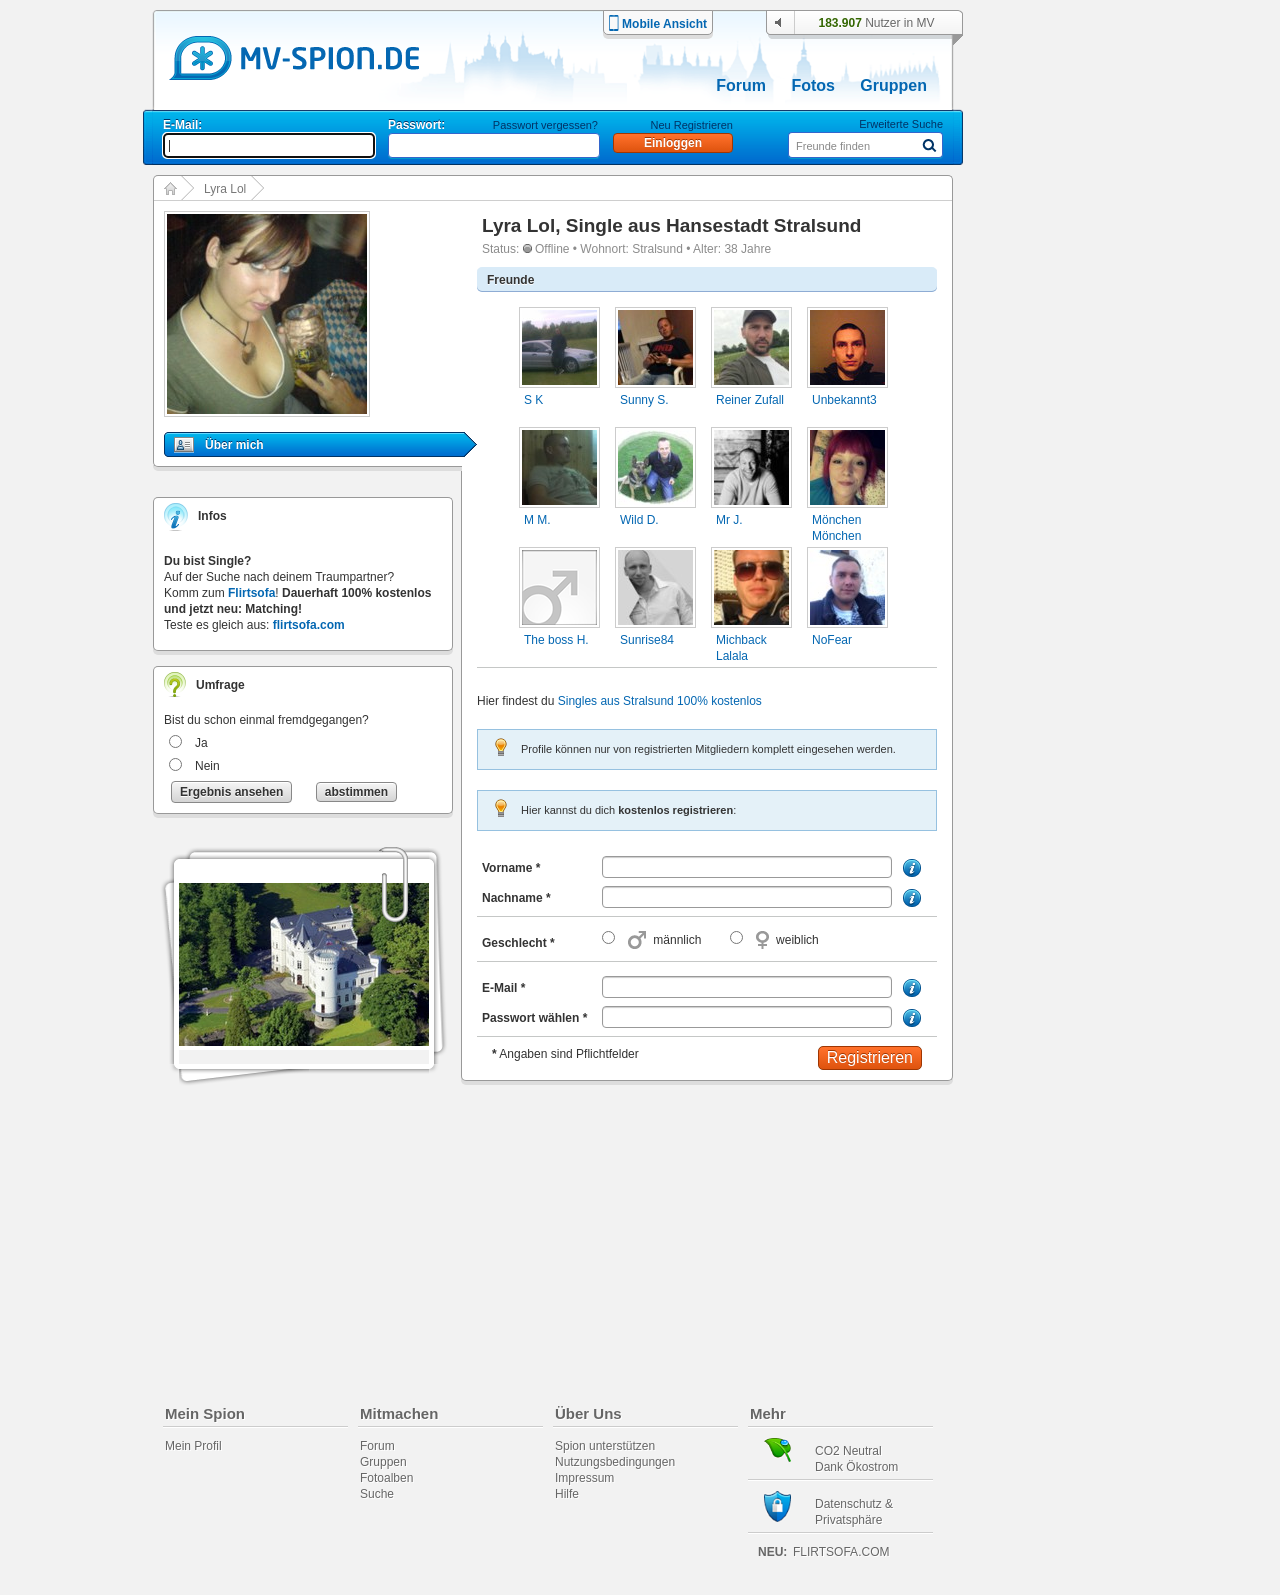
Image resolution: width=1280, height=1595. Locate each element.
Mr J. (729, 520)
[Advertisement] (1064, 572)
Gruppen (893, 85)
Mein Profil (193, 1446)
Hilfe (567, 1494)
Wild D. (639, 520)
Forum (741, 85)
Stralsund (657, 249)
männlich (677, 940)
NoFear (832, 640)
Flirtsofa (251, 593)
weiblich (797, 940)
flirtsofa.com (309, 625)
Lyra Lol (225, 189)
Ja (201, 743)
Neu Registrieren (691, 125)
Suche (377, 1494)
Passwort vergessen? (545, 125)
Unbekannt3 (844, 400)
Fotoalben (386, 1478)
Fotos (813, 85)
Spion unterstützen (605, 1446)
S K (533, 400)
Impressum (584, 1478)
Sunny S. (644, 400)
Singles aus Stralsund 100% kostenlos (660, 701)
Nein (207, 766)
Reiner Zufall (750, 400)
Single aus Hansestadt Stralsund (714, 225)
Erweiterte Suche (901, 124)
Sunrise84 (647, 640)
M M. (537, 520)
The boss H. (556, 640)
